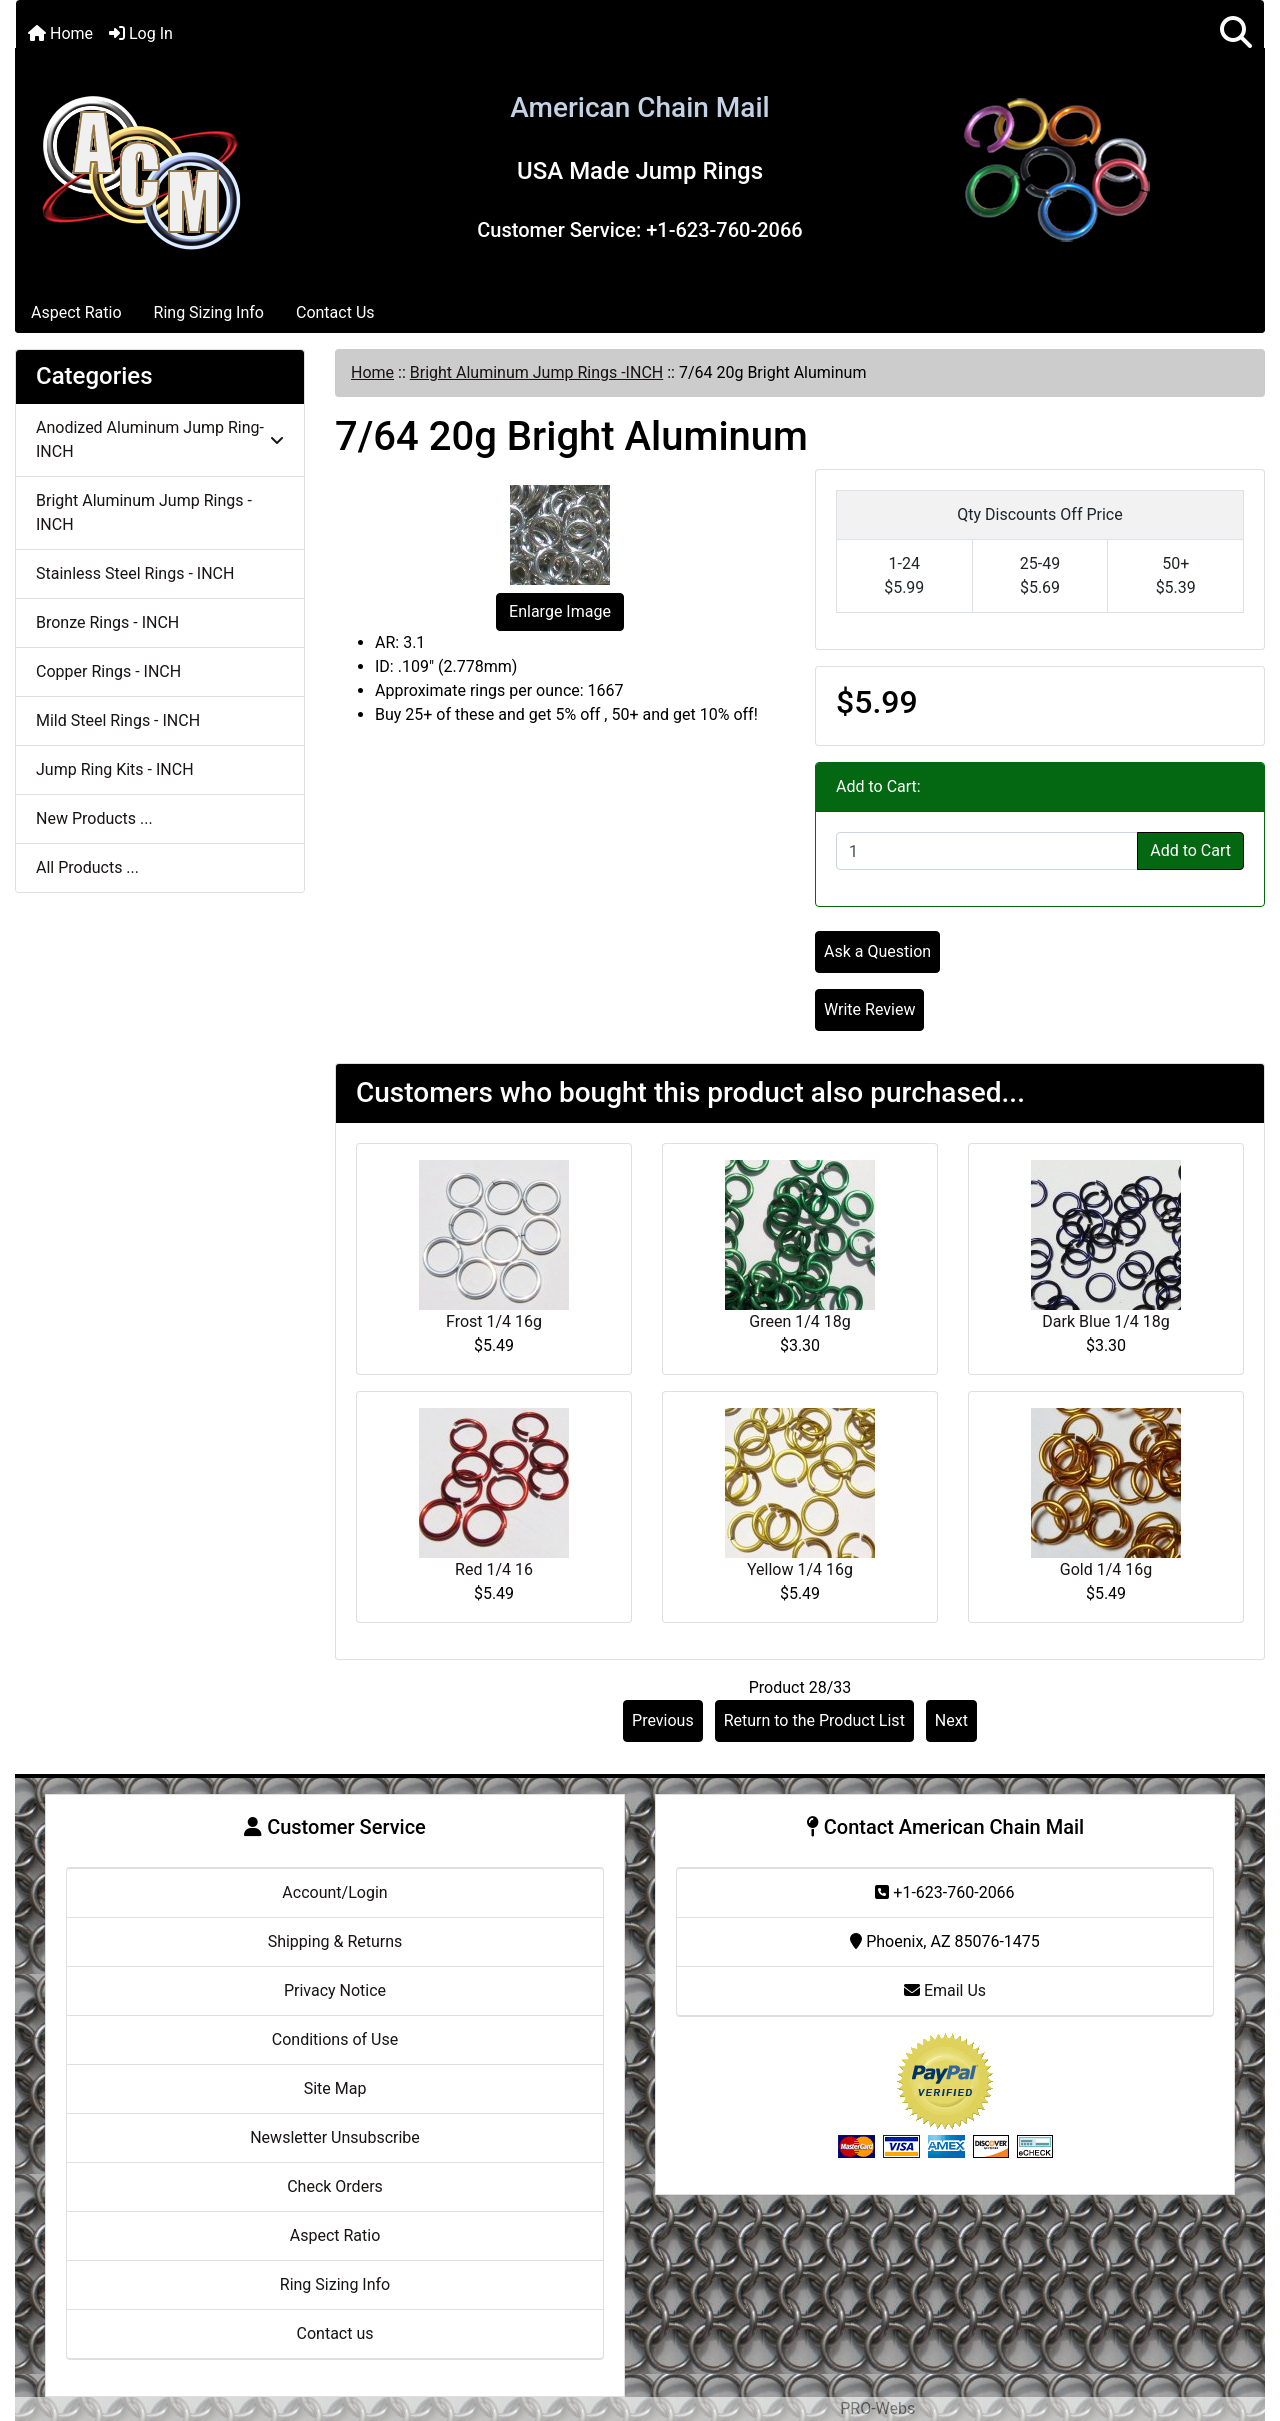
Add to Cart (1190, 850)
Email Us (945, 1990)
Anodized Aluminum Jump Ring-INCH (160, 439)
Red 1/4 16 (494, 1569)
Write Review (869, 1009)
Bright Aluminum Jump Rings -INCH (536, 372)
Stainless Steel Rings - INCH (135, 573)
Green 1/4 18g (799, 1321)
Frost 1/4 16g (494, 1321)
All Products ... (87, 867)
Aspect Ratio (76, 312)
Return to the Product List (814, 1720)
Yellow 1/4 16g (800, 1569)
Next (951, 1720)
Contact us (335, 2333)
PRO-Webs (877, 2408)
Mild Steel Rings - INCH (118, 720)
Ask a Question (877, 951)
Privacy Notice (335, 1990)
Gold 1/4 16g (1106, 1569)
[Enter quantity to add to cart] (987, 851)
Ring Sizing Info (209, 312)
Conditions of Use (335, 2039)
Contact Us (335, 312)
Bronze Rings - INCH (107, 622)
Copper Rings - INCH (108, 671)
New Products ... (94, 818)
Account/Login (334, 1892)
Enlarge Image (560, 611)
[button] (1236, 33)
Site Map (335, 2088)
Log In (141, 33)
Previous (663, 1720)
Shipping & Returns (335, 1941)
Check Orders (335, 2186)
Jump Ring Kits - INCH (115, 769)
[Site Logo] (141, 169)
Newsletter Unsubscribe (335, 2137)
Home (60, 33)
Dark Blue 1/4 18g (1105, 1321)
